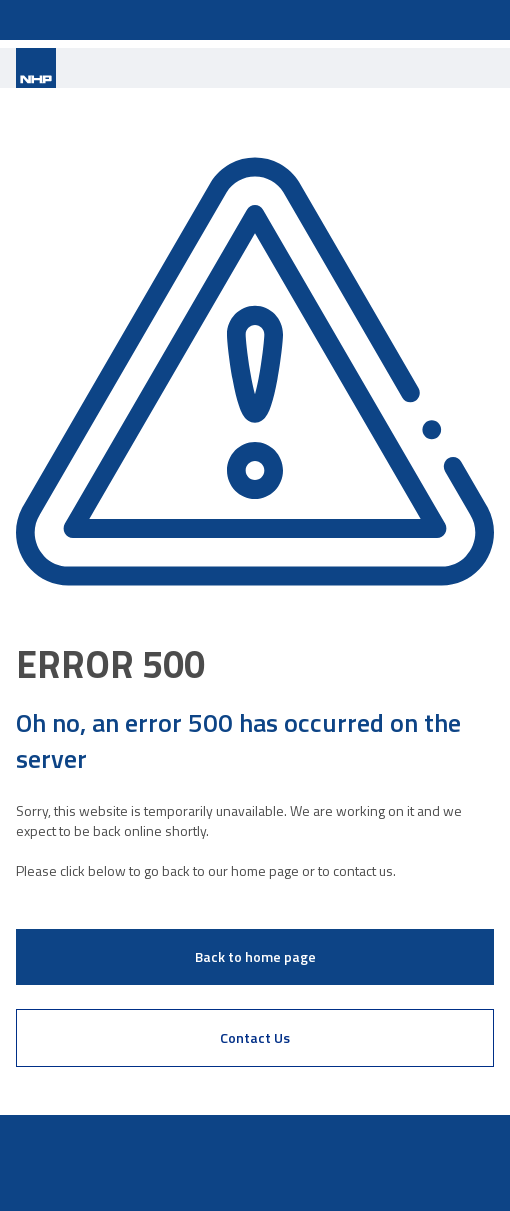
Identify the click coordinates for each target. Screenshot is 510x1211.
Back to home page (255, 956)
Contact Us (255, 1037)
